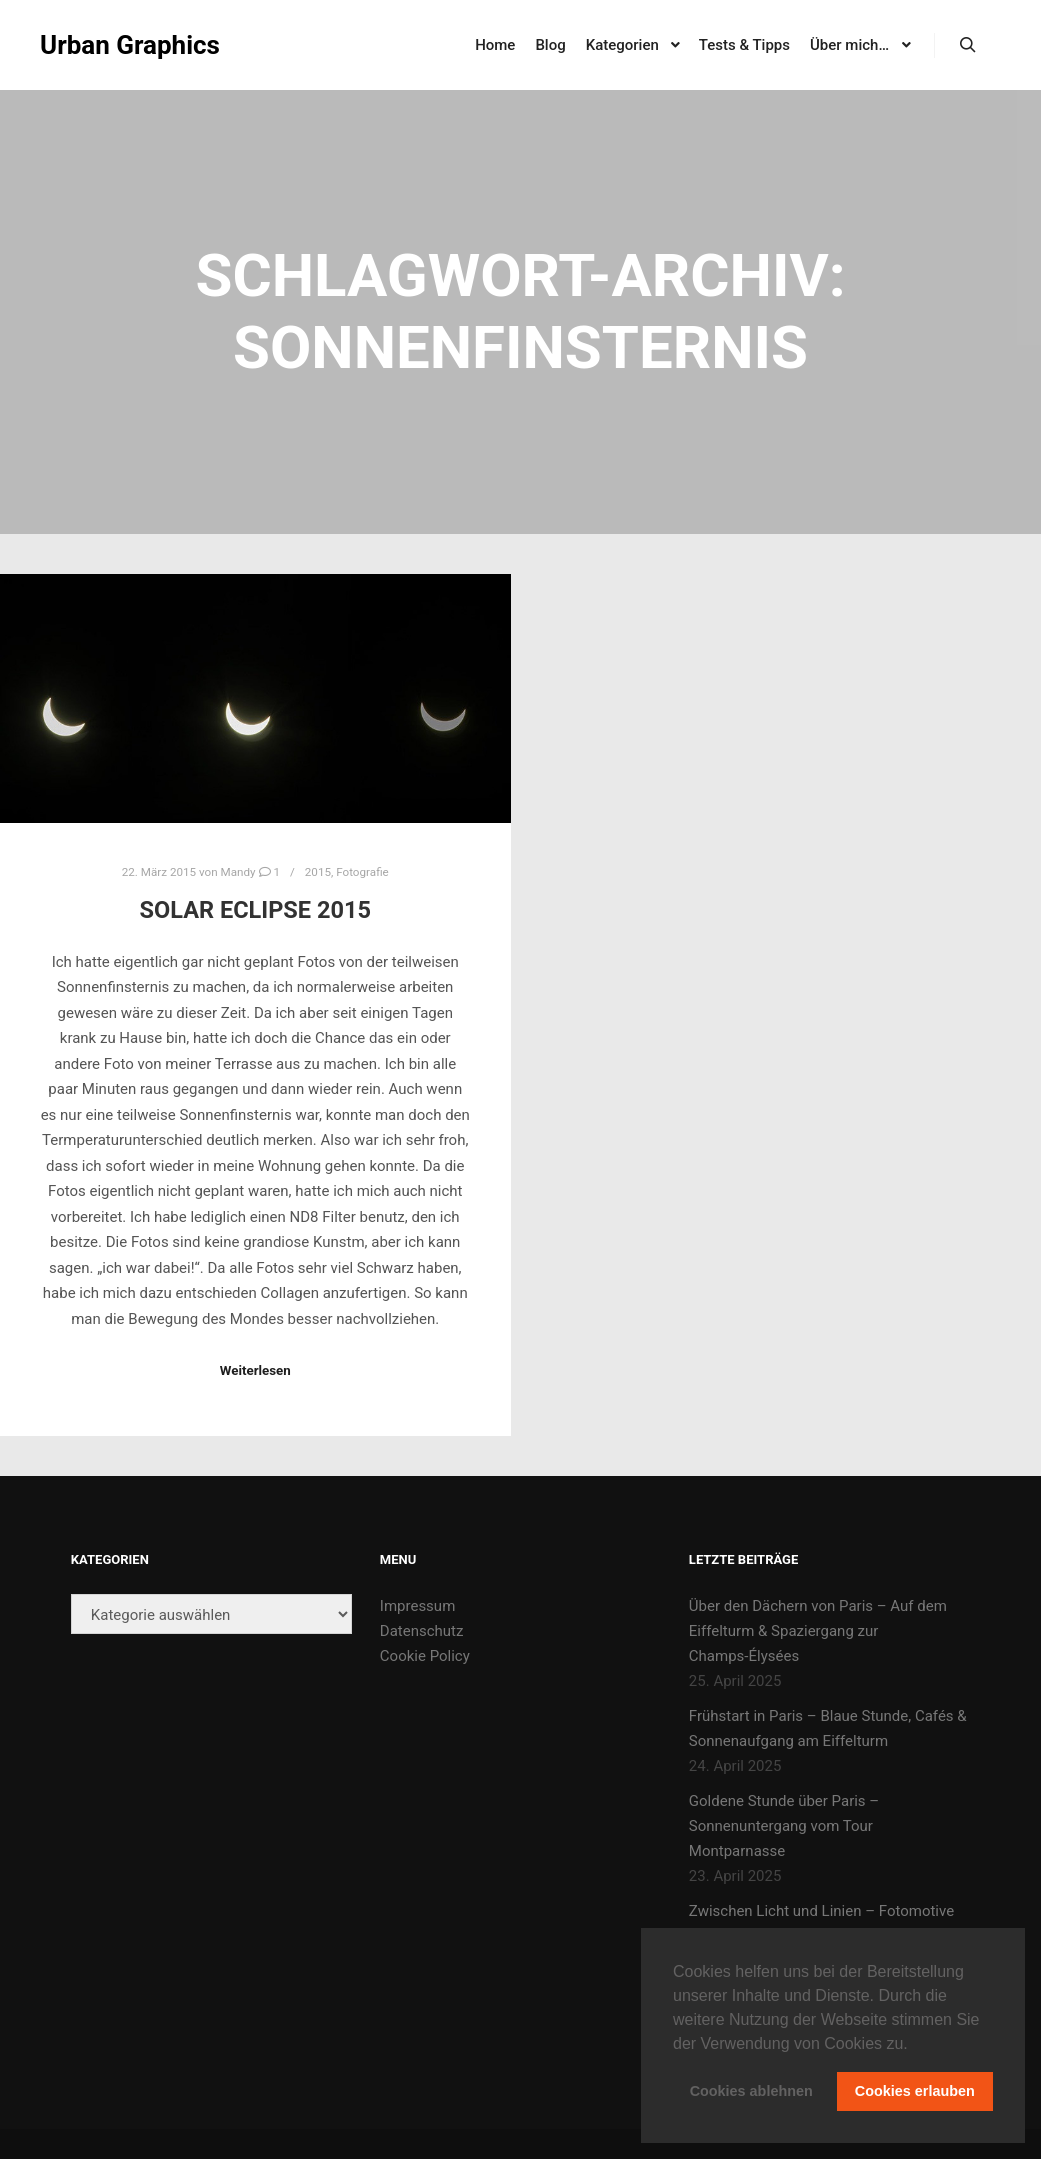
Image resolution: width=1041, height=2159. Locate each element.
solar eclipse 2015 (255, 910)
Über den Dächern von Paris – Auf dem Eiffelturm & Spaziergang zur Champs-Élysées (818, 1631)
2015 (318, 872)
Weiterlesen (255, 1370)
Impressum (417, 1606)
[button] (915, 2045)
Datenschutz (422, 1631)
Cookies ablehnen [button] (751, 2091)
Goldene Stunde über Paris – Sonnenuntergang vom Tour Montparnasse (784, 1826)
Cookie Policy (425, 1656)
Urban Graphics (130, 45)
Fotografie (362, 872)
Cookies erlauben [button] (915, 2091)
